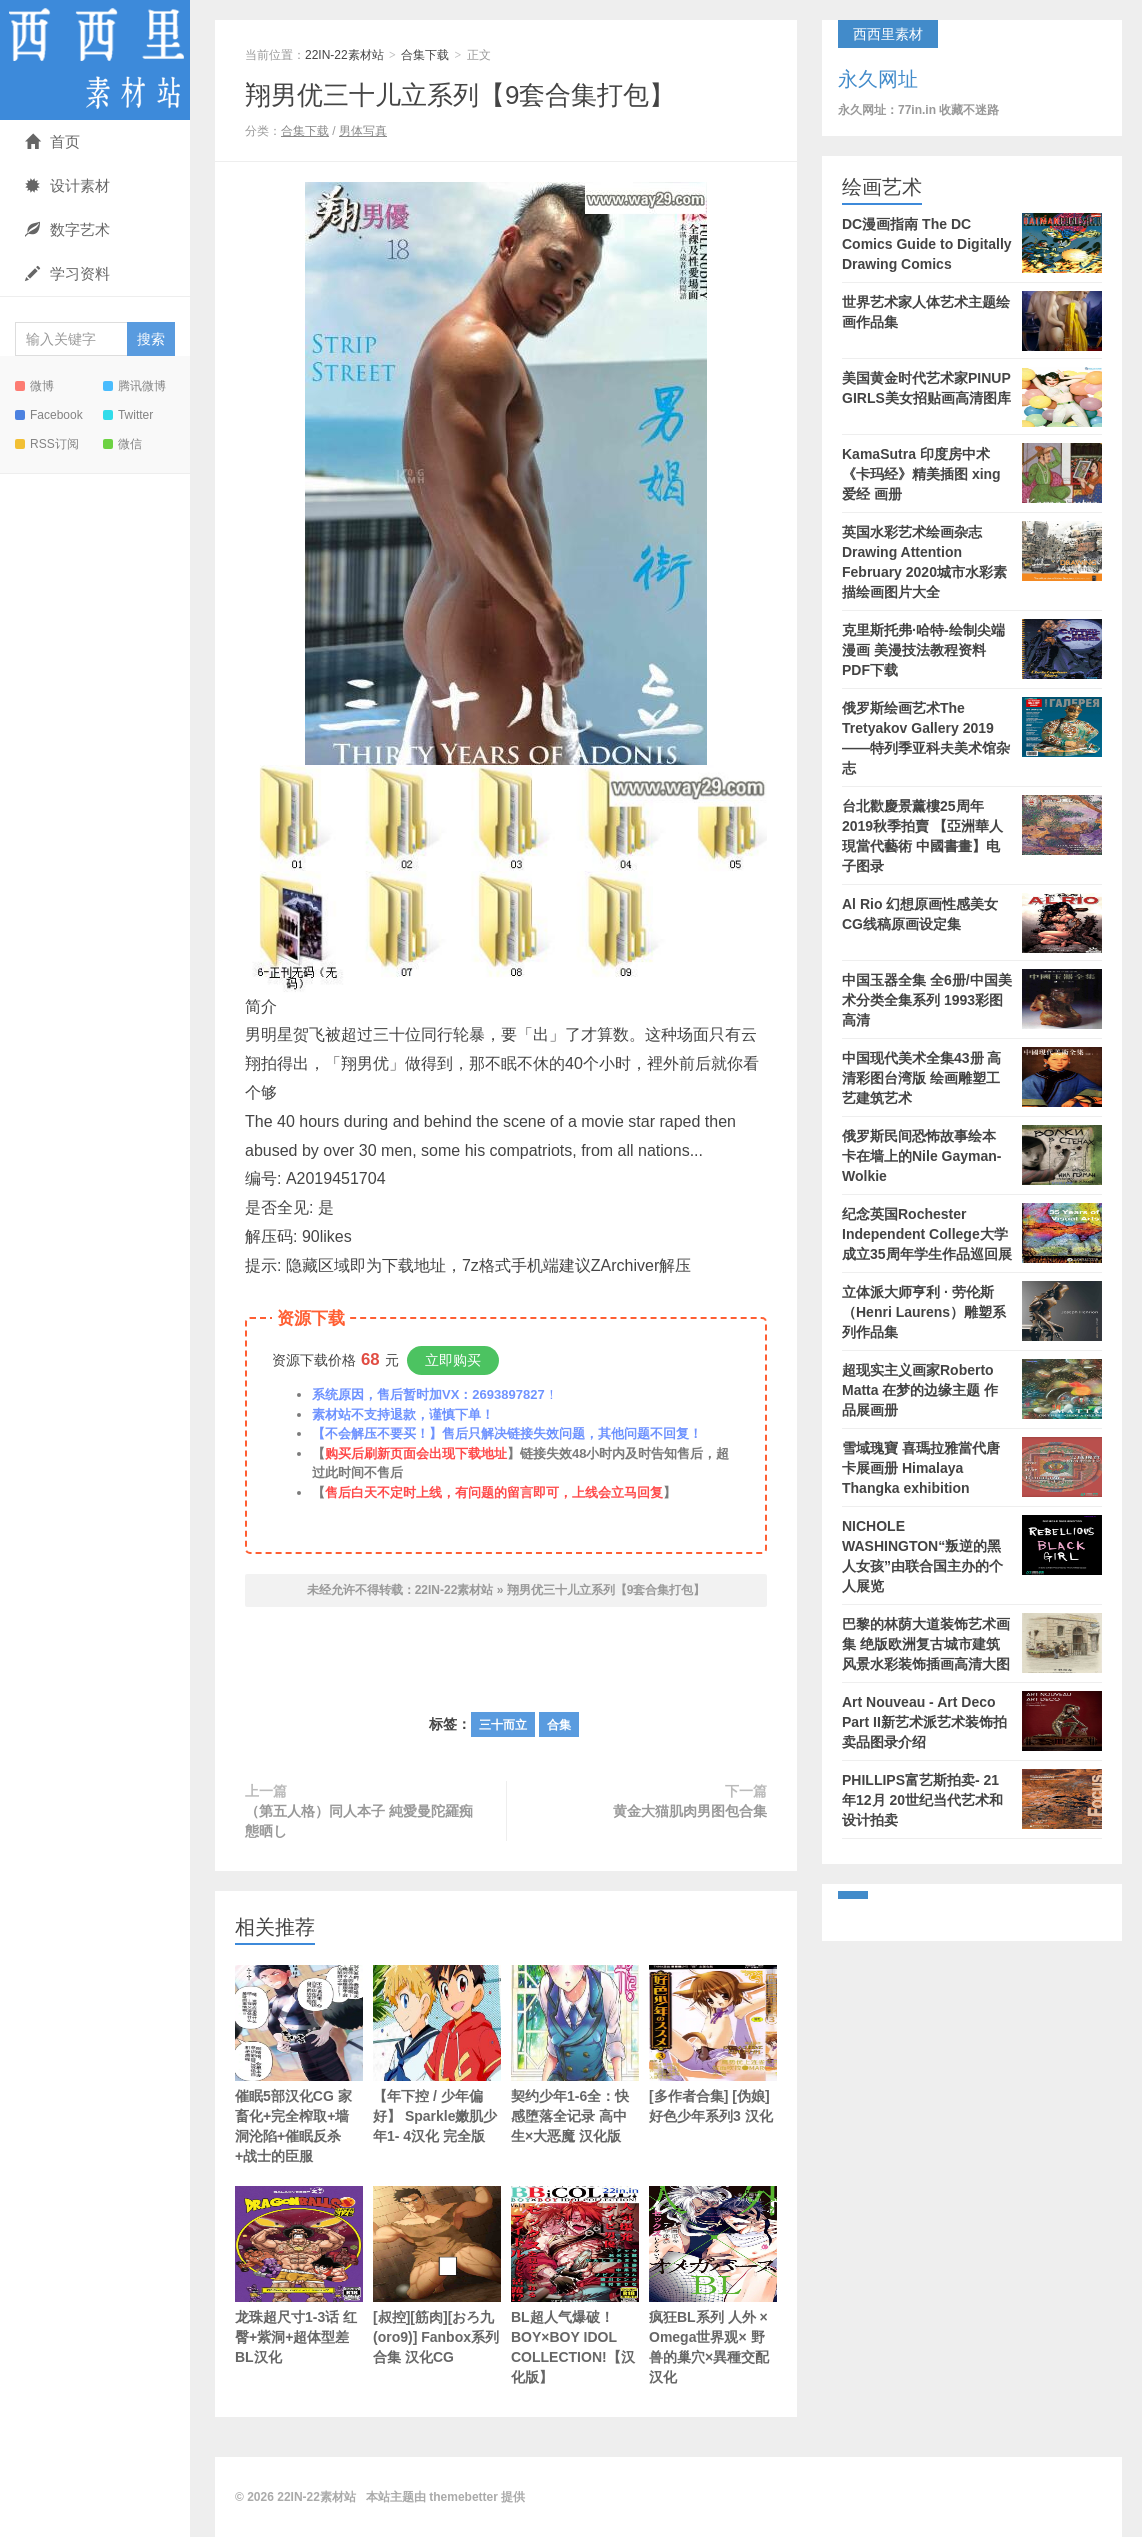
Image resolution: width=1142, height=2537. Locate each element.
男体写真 (363, 131)
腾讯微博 (134, 386)
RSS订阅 (47, 444)
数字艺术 (67, 229)
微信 (122, 444)
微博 (34, 386)
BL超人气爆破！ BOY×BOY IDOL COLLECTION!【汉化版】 (575, 2285)
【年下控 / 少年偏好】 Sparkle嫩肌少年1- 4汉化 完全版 (437, 2054)
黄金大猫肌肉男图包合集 (690, 1811)
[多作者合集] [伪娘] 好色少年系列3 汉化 (713, 2044)
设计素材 (67, 185)
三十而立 (503, 1725)
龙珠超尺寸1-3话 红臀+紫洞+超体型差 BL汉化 (299, 2275)
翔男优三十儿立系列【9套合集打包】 (460, 95)
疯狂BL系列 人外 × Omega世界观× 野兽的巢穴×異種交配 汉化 (713, 2285)
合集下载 (425, 55)
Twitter (128, 415)
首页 (52, 141)
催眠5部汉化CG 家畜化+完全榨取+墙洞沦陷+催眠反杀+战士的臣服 (299, 2064)
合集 (559, 1725)
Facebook (49, 415)
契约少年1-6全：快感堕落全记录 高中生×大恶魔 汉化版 (575, 2054)
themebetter (463, 2497)
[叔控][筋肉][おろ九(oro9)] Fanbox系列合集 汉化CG (437, 2275)
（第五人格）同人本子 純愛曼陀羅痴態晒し (359, 1821)
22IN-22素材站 (95, 60)
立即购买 (453, 1360)
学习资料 (67, 273)
